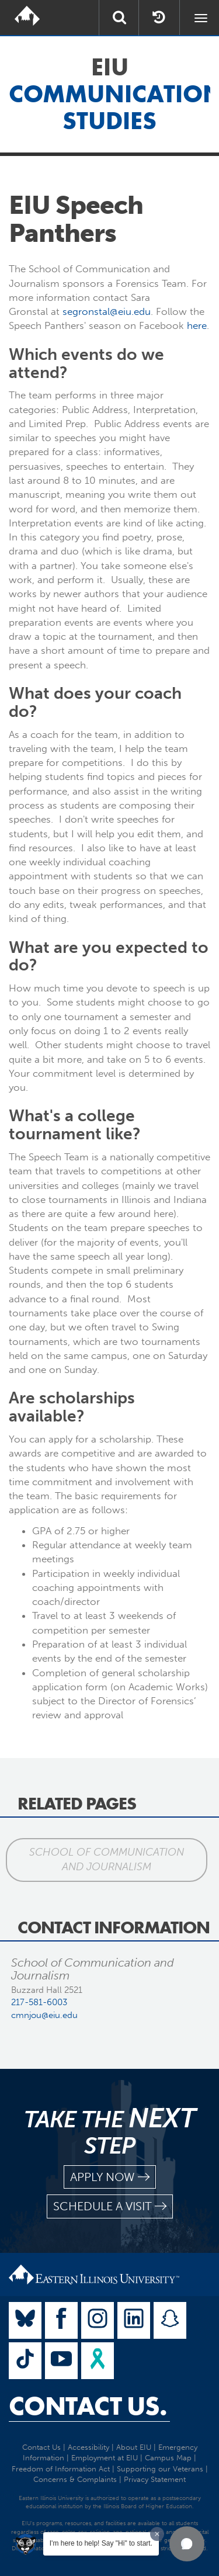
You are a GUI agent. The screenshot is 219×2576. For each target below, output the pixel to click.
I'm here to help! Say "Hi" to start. (101, 2543)
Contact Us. (88, 2406)
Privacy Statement (155, 2479)
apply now (110, 2177)
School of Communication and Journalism (106, 1860)
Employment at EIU (104, 2457)
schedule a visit (109, 2206)
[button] (186, 2543)
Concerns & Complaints (75, 2479)
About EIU (133, 2447)
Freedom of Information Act (61, 2468)
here (197, 325)
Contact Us (41, 2447)
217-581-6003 (39, 2002)
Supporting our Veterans (160, 2468)
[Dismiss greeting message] (157, 2534)
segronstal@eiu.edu (106, 311)
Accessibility (88, 2447)
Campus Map (168, 2457)
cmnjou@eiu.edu (44, 2015)
